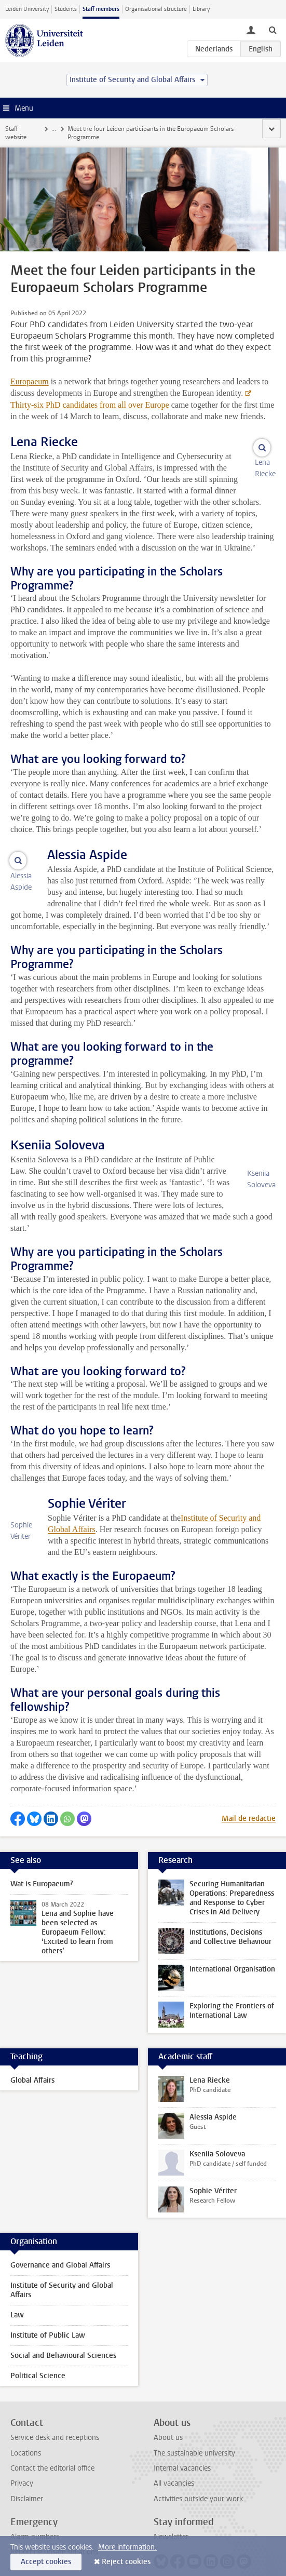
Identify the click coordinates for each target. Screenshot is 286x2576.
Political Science (37, 2356)
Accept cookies (46, 2562)
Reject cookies (126, 2562)
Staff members (101, 9)
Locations (25, 2433)
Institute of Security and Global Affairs (61, 2270)
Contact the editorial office (52, 2448)
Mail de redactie (249, 1799)
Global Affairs (32, 2060)
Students (66, 9)
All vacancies (174, 2463)
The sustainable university (194, 2433)
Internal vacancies (182, 2448)
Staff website (23, 129)
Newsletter (171, 2517)
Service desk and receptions (54, 2418)
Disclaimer (26, 2479)
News (60, 129)
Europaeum (29, 373)
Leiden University (27, 9)
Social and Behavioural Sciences (63, 2336)
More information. (127, 2547)
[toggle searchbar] (272, 29)
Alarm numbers (34, 2517)
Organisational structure (156, 9)
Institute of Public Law (47, 2315)
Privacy (21, 2463)
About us (168, 2418)
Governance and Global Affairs (60, 2245)
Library (201, 9)
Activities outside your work (198, 2479)
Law (17, 2295)
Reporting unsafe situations (54, 2532)
